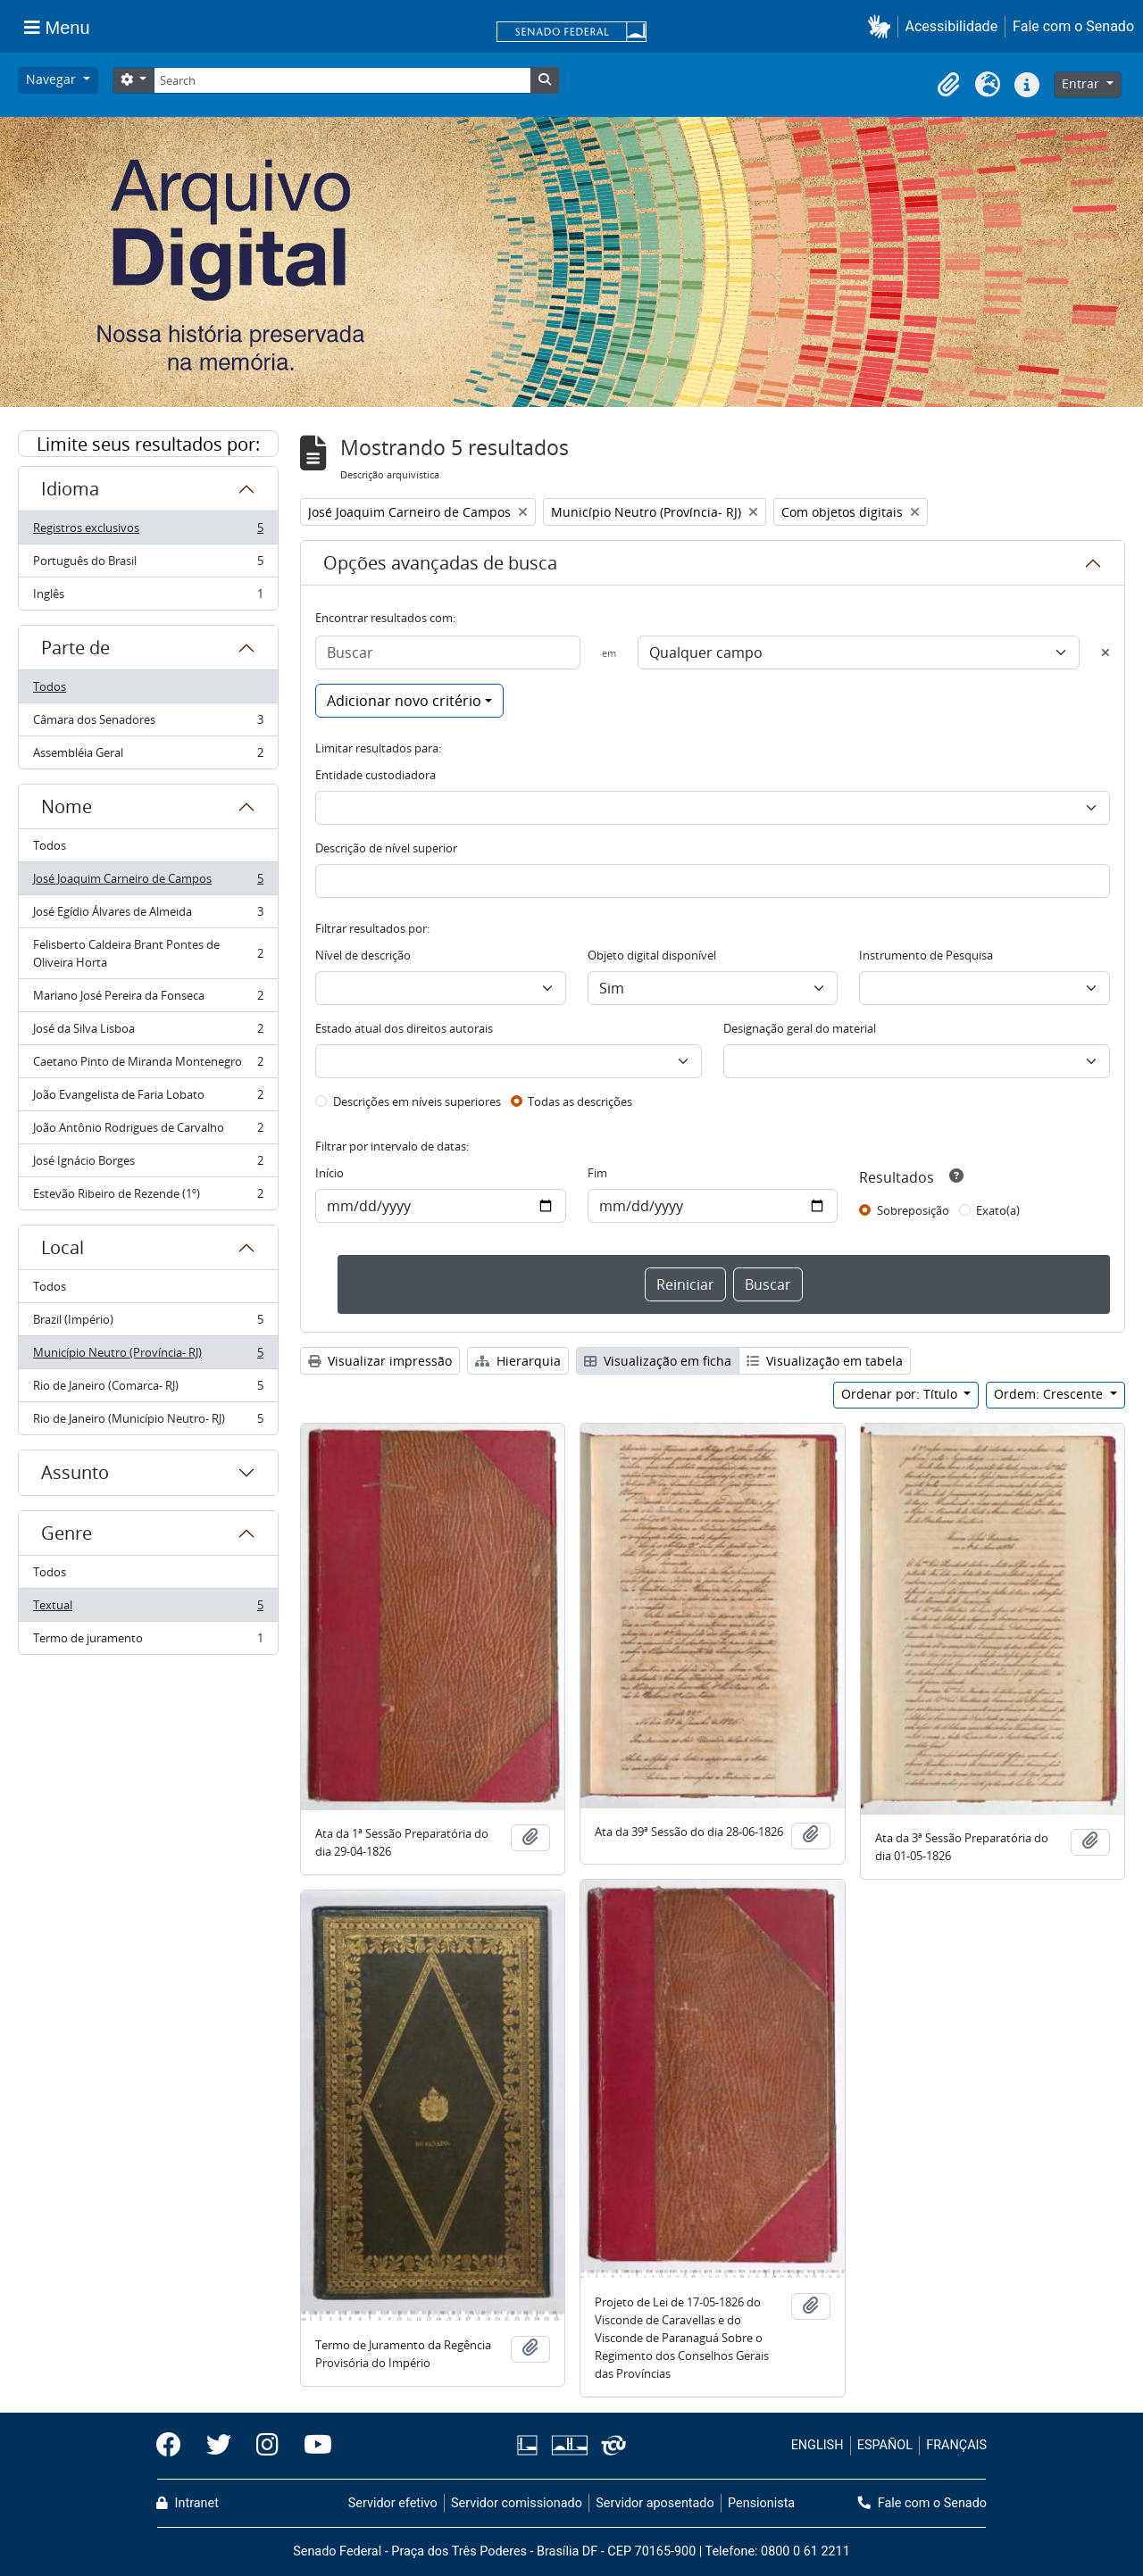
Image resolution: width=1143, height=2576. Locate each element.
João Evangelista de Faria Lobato (147, 1098)
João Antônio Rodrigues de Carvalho (147, 1131)
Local (62, 1247)
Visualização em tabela (825, 1360)
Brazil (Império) (147, 1323)
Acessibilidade (951, 26)
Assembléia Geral (147, 756)
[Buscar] (447, 652)
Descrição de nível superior (386, 848)
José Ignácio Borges (147, 1164)
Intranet (187, 2503)
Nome (66, 806)
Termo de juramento (147, 1641)
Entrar (1082, 83)
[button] (882, 26)
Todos (49, 686)
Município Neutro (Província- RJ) (147, 1356)
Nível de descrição (363, 955)
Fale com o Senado (1073, 26)
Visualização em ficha (657, 1360)
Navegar (52, 79)
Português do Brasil (147, 565)
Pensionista (761, 2503)
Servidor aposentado (654, 2503)
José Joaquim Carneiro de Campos (147, 882)
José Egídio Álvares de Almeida (147, 915)
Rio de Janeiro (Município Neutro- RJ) (147, 1421)
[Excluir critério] (1105, 652)
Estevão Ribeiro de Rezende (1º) (147, 1196)
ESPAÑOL (885, 2445)
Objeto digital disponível (652, 955)
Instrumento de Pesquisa (926, 955)
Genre (66, 1533)
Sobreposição (913, 1210)
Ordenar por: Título (901, 1393)
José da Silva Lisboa (147, 1032)
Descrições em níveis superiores (417, 1101)
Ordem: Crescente (1050, 1393)
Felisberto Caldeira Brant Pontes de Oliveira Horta (147, 953)
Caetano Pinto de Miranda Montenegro (147, 1065)
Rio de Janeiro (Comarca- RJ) (147, 1389)
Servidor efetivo (393, 2503)
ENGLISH (817, 2445)
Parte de (75, 648)
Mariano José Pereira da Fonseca (147, 999)
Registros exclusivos (147, 531)
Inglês (147, 597)
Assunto (75, 1472)
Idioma (70, 489)
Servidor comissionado (516, 2503)
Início (329, 1173)
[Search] (342, 80)
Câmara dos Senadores (147, 723)
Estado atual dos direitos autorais (404, 1028)
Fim (597, 1173)
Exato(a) (998, 1210)
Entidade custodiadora (375, 775)
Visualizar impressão (380, 1360)
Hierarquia (518, 1360)
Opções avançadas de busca (440, 563)
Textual (147, 1609)
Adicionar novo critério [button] (404, 700)
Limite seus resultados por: (148, 444)
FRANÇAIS (956, 2445)
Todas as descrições (580, 1101)
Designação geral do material (799, 1028)
